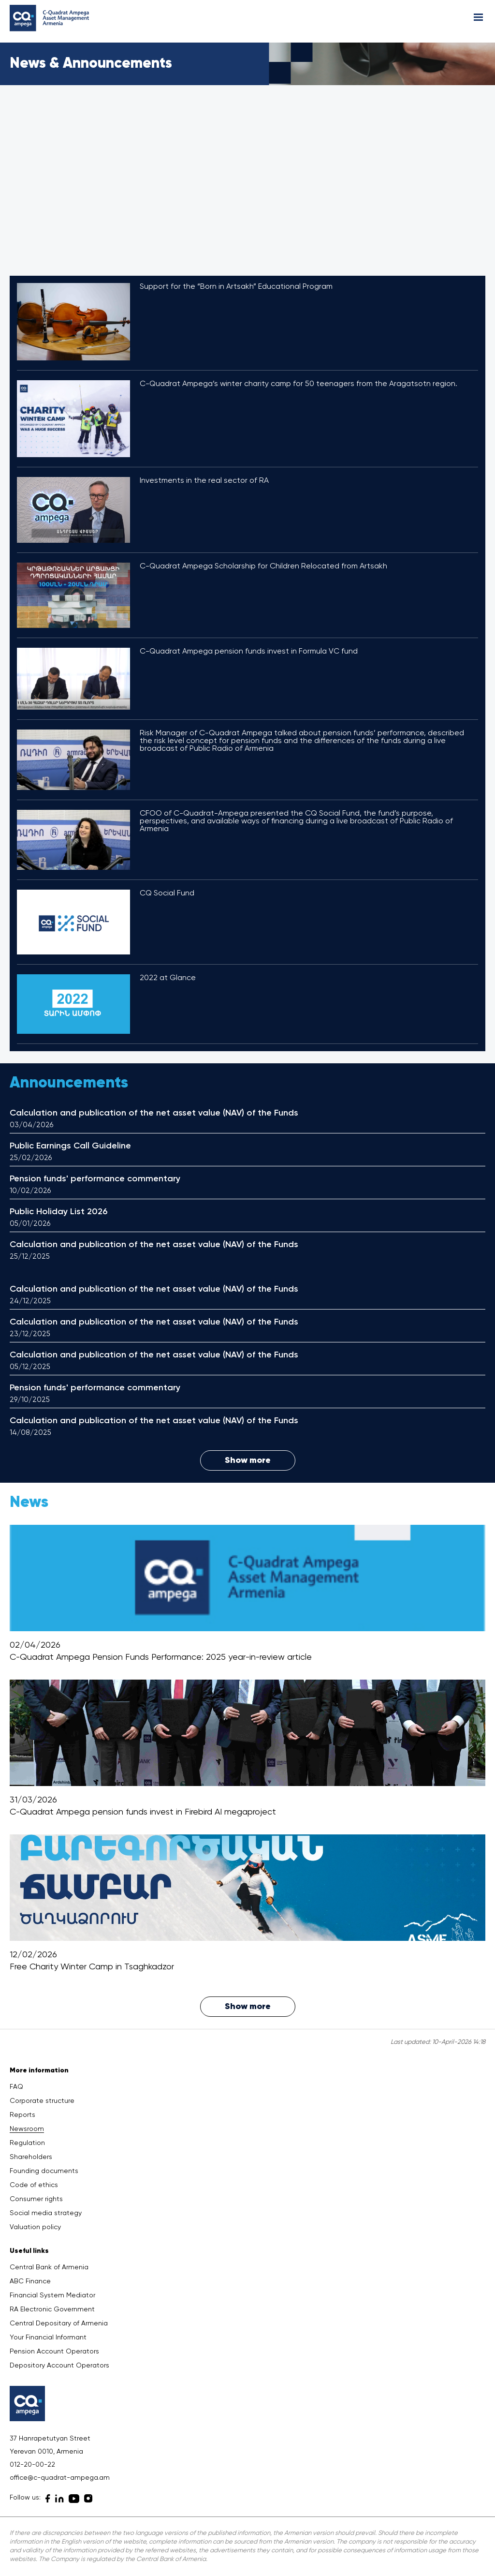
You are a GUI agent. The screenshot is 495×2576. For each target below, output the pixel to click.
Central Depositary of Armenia (59, 2323)
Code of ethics (34, 2185)
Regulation (27, 2143)
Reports (22, 2115)
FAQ (16, 2087)
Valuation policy (35, 2227)
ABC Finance (30, 2281)
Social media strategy (46, 2213)
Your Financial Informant (48, 2337)
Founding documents (44, 2171)
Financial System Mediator (52, 2295)
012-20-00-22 (32, 2464)
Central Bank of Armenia (49, 2267)
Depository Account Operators (59, 2365)
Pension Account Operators (54, 2351)
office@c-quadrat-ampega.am (60, 2477)
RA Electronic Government (52, 2309)
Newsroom (27, 2129)
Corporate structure (42, 2101)
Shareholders (31, 2157)
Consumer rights (36, 2199)
